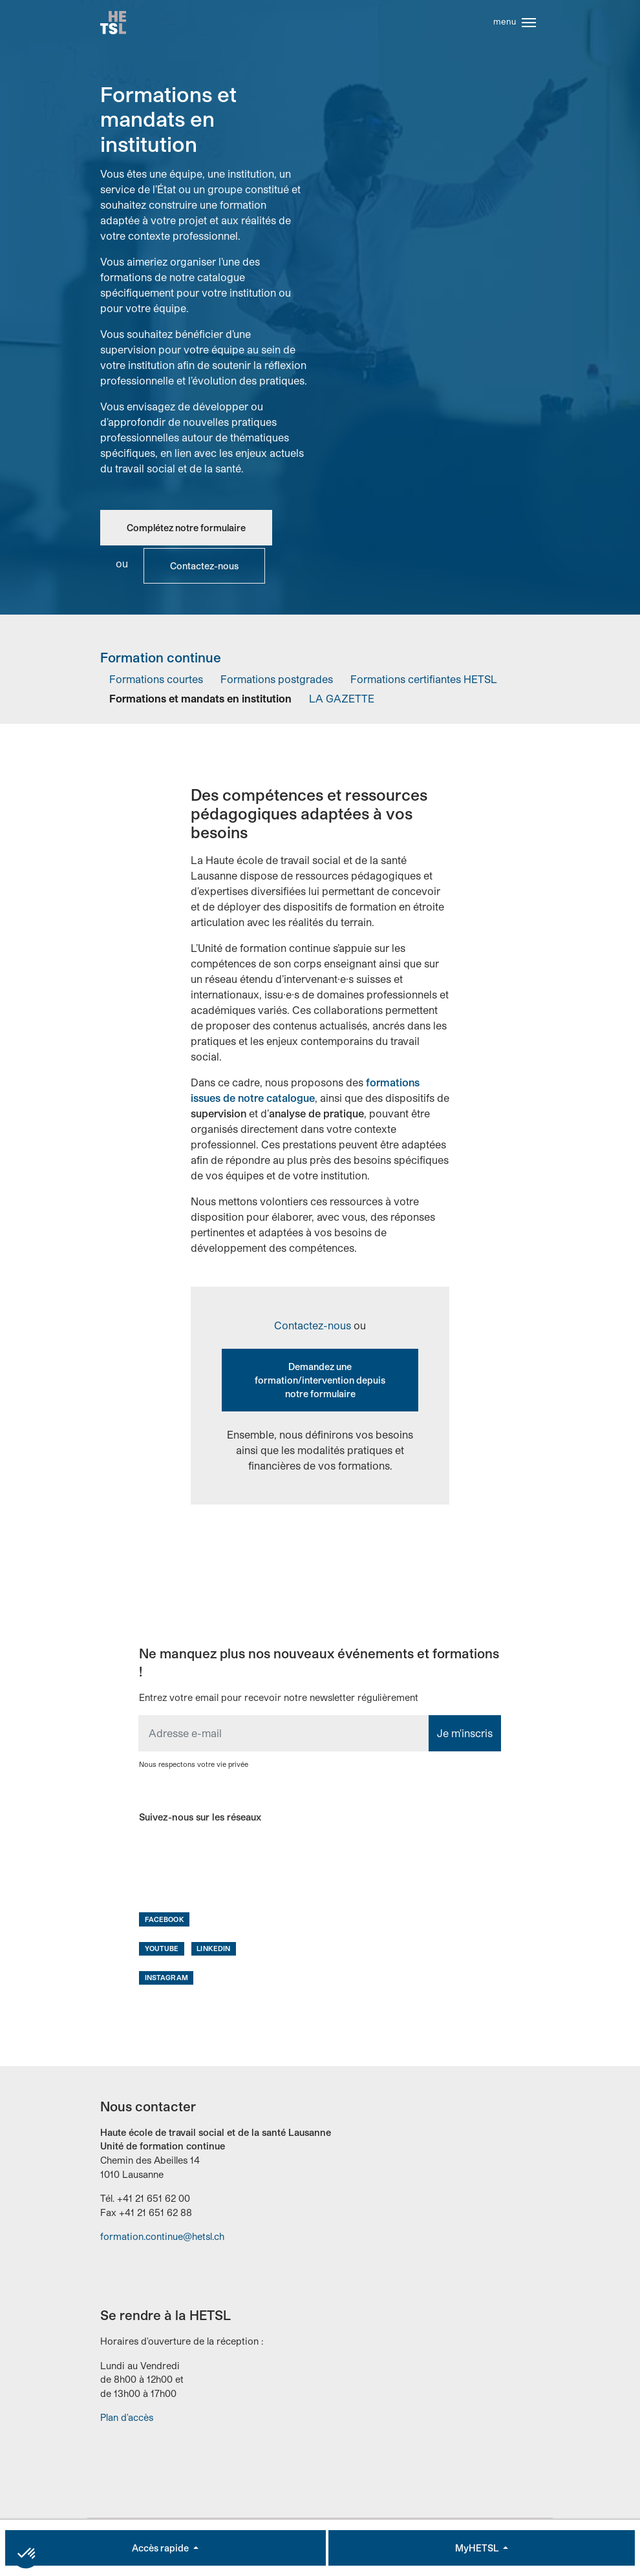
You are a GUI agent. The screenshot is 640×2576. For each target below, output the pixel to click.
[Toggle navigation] (529, 25)
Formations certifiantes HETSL (423, 683)
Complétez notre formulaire (186, 531)
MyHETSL (477, 2547)
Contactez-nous (204, 569)
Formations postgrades (276, 683)
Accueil (114, 24)
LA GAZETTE (341, 702)
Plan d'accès (126, 2421)
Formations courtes (156, 683)
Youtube (162, 1952)
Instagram (166, 1981)
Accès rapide (161, 2547)
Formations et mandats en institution (200, 702)
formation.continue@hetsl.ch (162, 2240)
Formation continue (160, 662)
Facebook (164, 1923)
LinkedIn (213, 1952)
